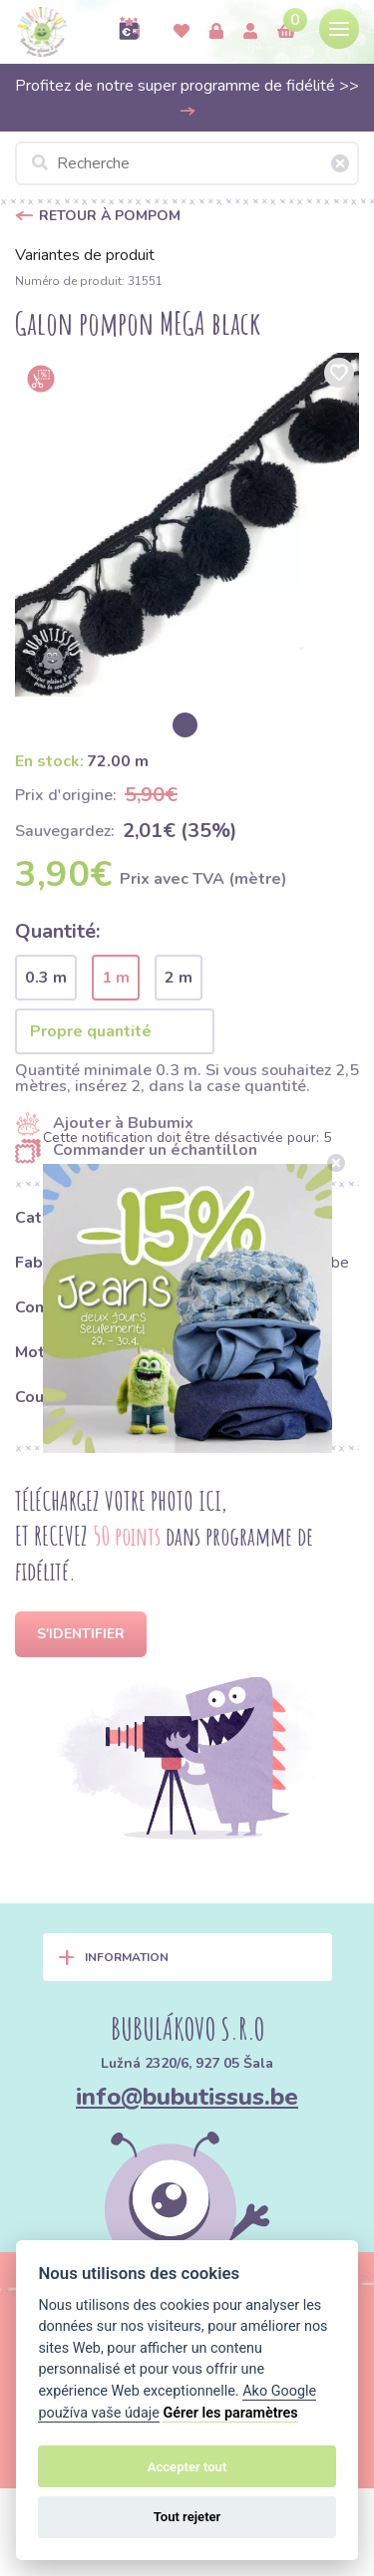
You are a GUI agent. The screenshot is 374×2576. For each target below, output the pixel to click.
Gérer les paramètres (230, 2413)
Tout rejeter (187, 2516)
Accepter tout (187, 2466)
